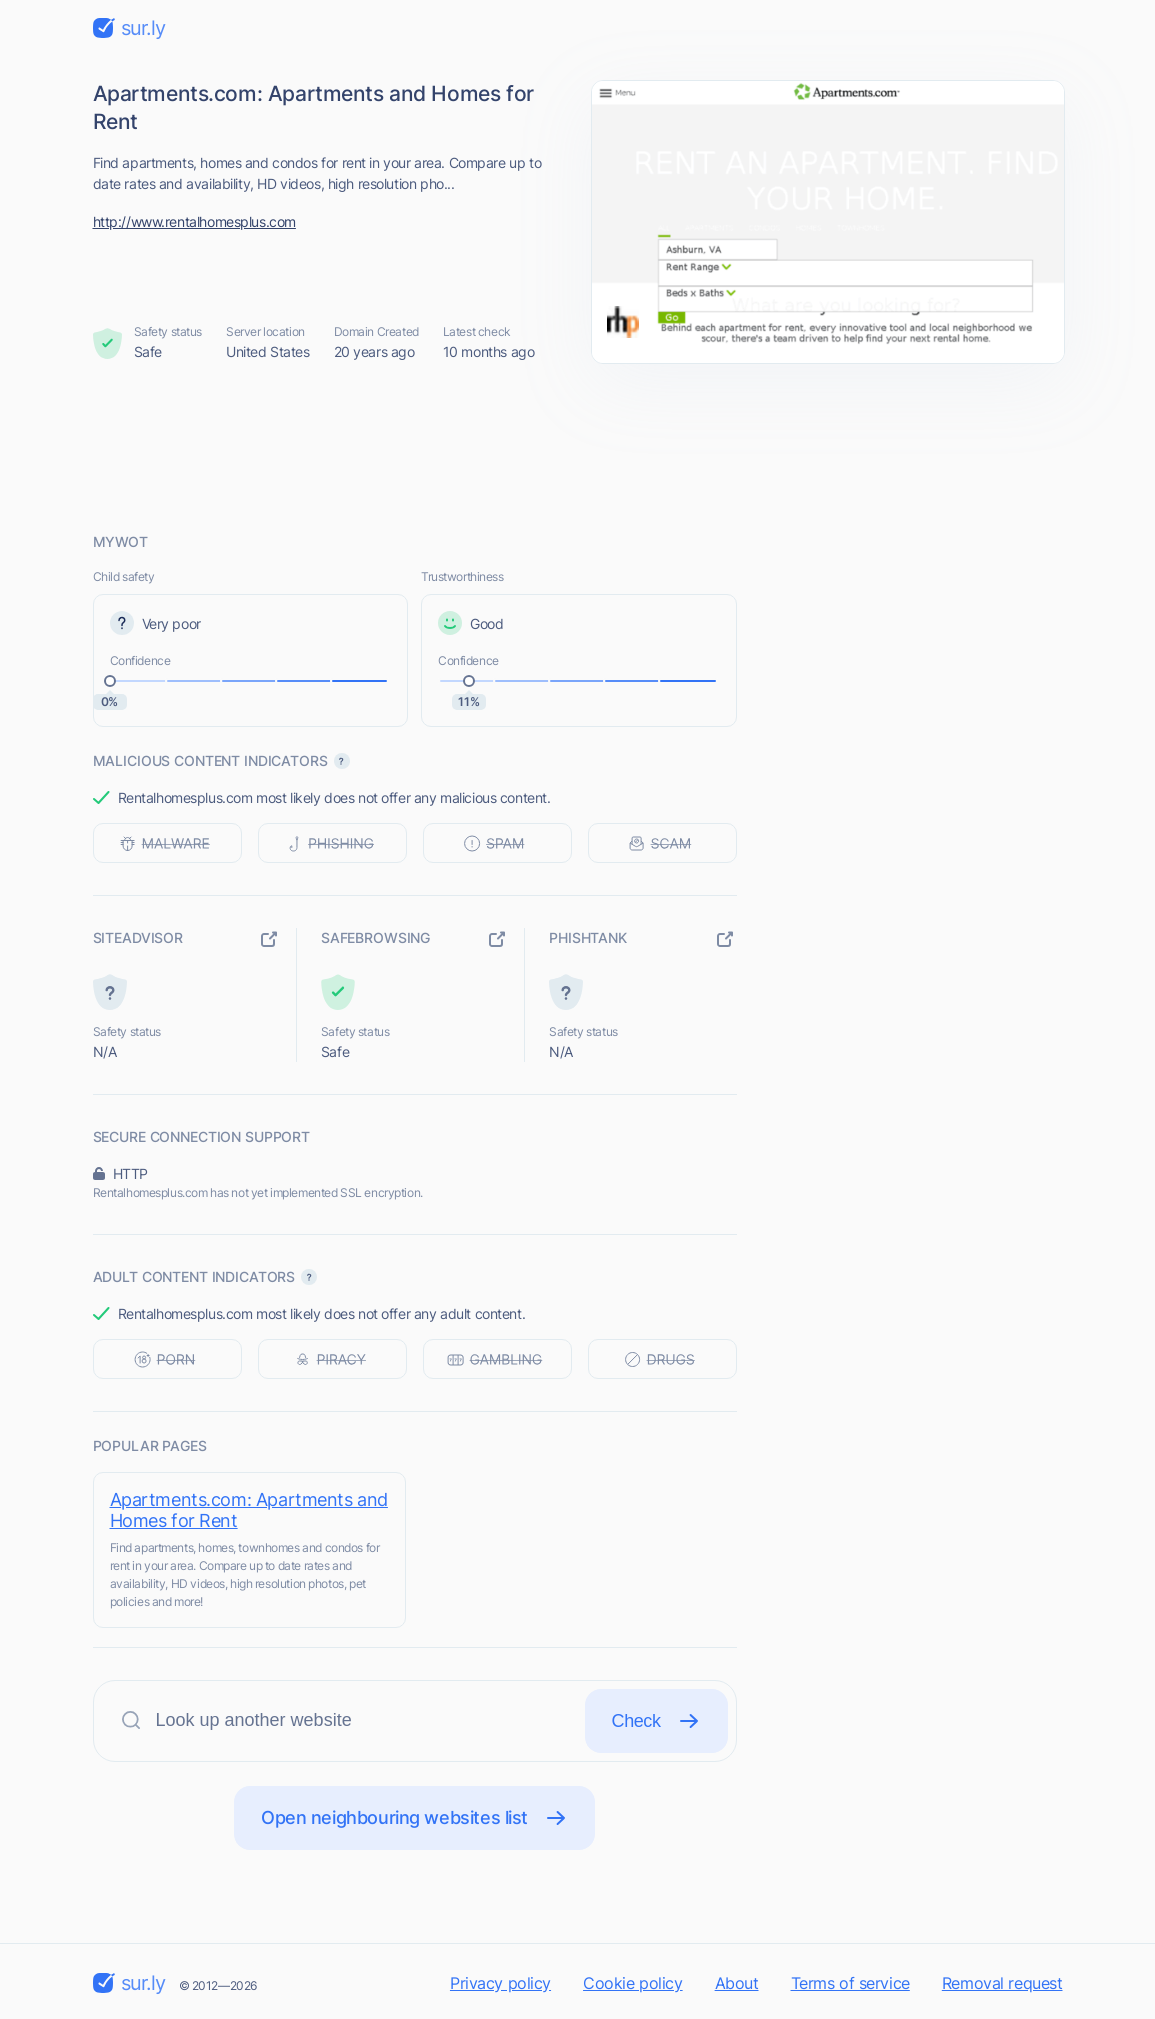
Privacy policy (500, 1983)
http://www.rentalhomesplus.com (194, 221)
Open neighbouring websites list (414, 1818)
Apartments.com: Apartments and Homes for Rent (249, 1510)
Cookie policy (633, 1983)
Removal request (1002, 1983)
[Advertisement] (578, 447)
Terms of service (850, 1983)
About (737, 1983)
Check (656, 1721)
